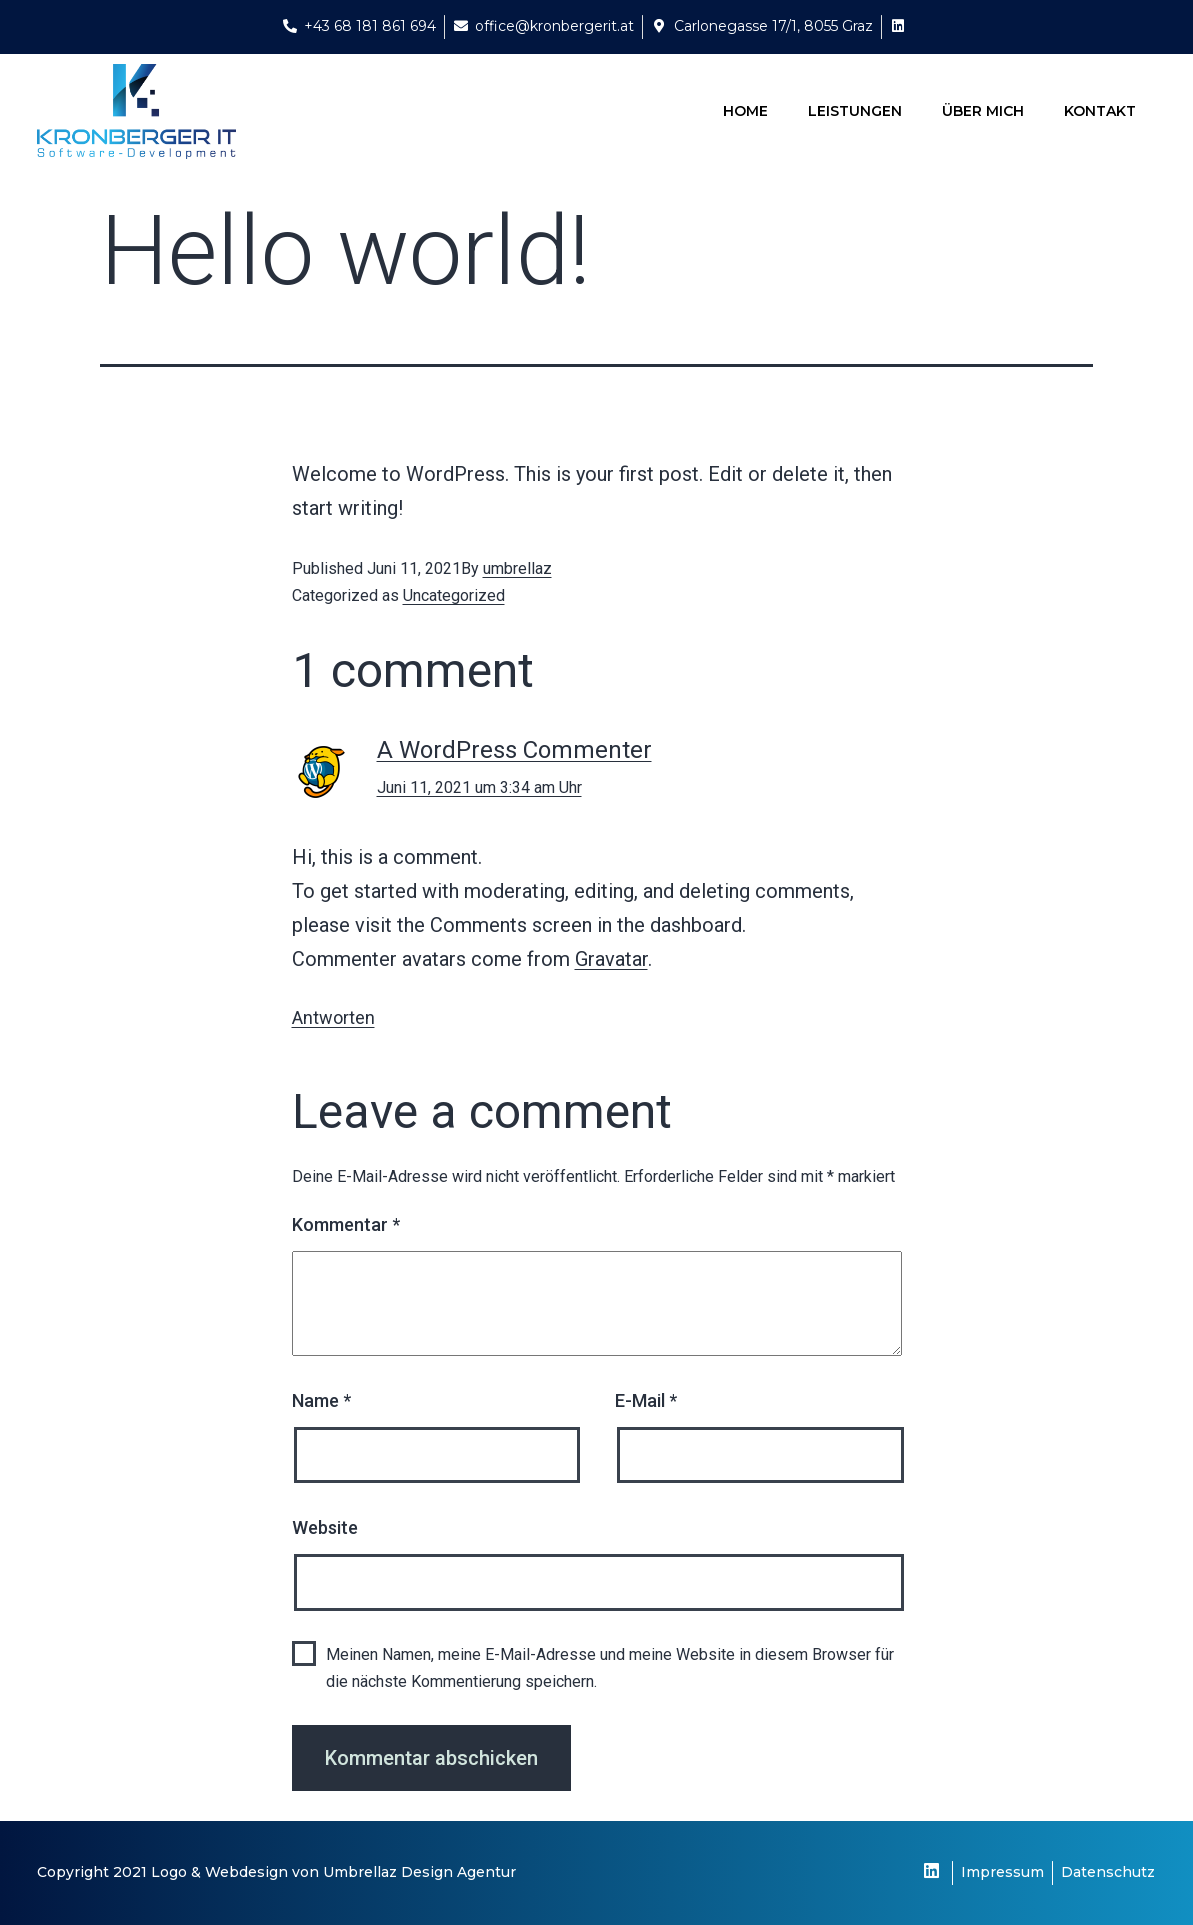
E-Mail (646, 1400)
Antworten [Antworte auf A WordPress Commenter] (333, 1017)
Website (325, 1527)
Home (745, 111)
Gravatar (611, 959)
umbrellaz (517, 568)
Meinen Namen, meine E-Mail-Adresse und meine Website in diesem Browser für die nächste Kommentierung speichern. (610, 1668)
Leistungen (855, 111)
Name (321, 1400)
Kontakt (1100, 111)
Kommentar (346, 1224)
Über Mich (983, 111)
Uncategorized (454, 595)
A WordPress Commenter (514, 750)
